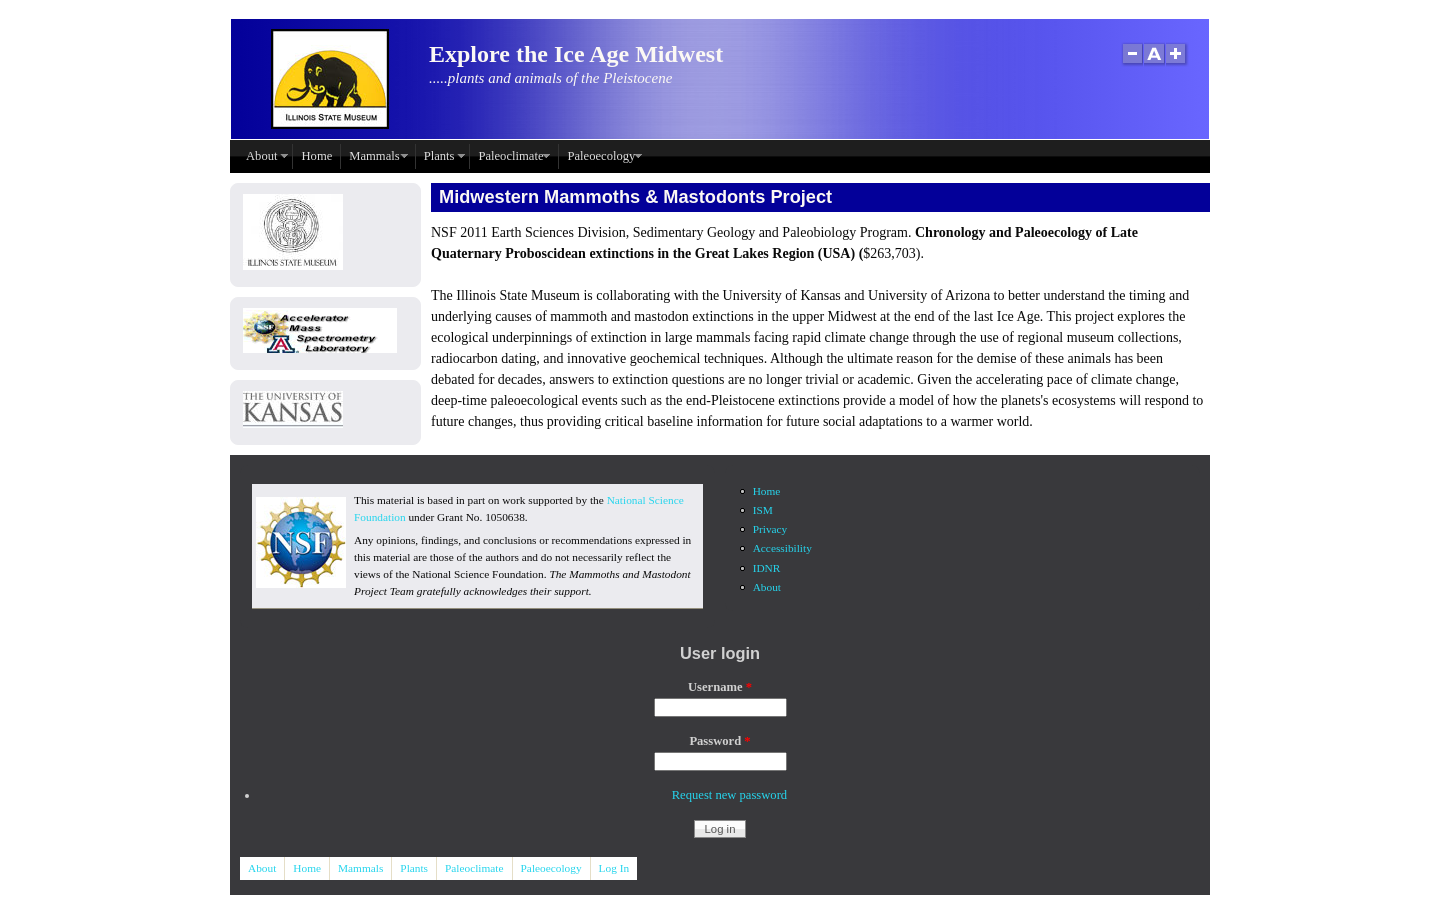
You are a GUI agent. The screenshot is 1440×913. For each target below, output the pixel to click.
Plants (439, 156)
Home (316, 156)
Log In (614, 868)
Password (719, 741)
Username (720, 687)
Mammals (374, 156)
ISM (763, 510)
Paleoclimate (510, 156)
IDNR (767, 568)
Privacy (770, 529)
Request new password (729, 795)
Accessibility (782, 548)
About (261, 156)
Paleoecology (601, 156)
